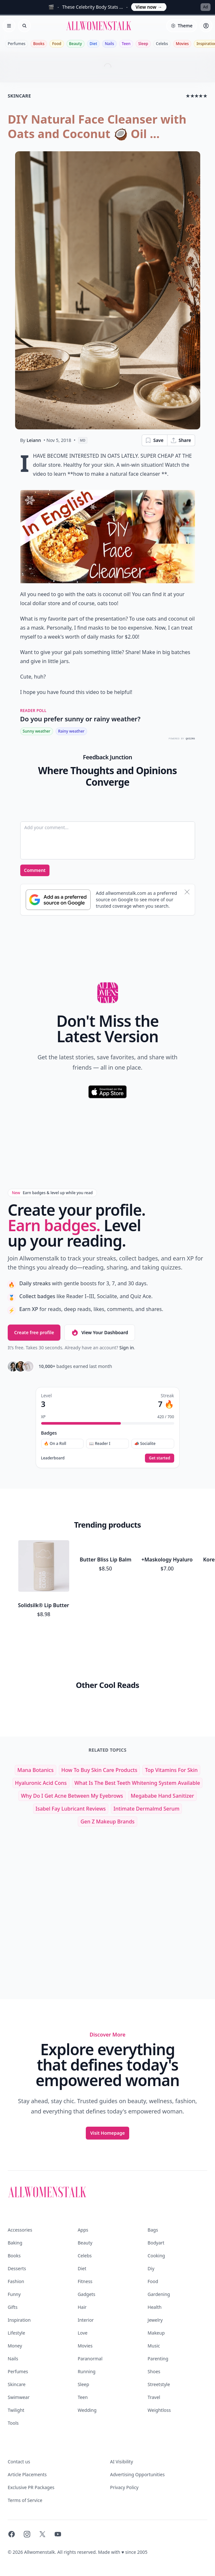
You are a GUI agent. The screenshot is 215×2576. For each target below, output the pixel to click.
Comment (35, 870)
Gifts (12, 2261)
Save (154, 440)
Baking (15, 2197)
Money (15, 2300)
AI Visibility (121, 2416)
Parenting (158, 2313)
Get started (159, 1458)
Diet (93, 43)
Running (87, 2326)
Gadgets (86, 2248)
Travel (154, 2351)
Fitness (85, 2236)
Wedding (87, 2364)
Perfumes (16, 43)
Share (180, 440)
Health (154, 2261)
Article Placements (27, 2429)
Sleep (143, 43)
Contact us (19, 2416)
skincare (19, 96)
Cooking (156, 2210)
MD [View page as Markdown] (82, 440)
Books (38, 43)
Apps (83, 2184)
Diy (151, 2223)
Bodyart (156, 2197)
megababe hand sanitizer (162, 1750)
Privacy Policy (124, 2442)
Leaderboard (53, 1458)
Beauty (75, 43)
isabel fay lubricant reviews (71, 1762)
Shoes (154, 2326)
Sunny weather (36, 731)
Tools (13, 2377)
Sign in (126, 1347)
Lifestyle (16, 2287)
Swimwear (19, 2351)
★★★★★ (196, 96)
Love (83, 2287)
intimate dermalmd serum (146, 1762)
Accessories (20, 2184)
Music (154, 2300)
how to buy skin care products (99, 1724)
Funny (14, 2248)
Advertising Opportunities (137, 2429)
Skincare (16, 2339)
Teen (126, 43)
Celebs (162, 43)
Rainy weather (71, 731)
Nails (109, 43)
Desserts (17, 2223)
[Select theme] (181, 25)
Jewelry (155, 2274)
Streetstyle (159, 2339)
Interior (86, 2274)
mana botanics (35, 1724)
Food (56, 43)
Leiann (34, 440)
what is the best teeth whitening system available (137, 1737)
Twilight (16, 2364)
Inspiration (19, 2274)
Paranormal (90, 2313)
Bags (153, 2184)
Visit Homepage (107, 2087)
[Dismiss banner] (187, 892)
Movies (182, 43)
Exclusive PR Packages (31, 2442)
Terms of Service (25, 2454)
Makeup (156, 2287)
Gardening (159, 2248)
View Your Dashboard (99, 1332)
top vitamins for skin (171, 1724)
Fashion (16, 2236)
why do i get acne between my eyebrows (72, 1750)
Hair (82, 2261)
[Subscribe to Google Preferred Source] (58, 899)
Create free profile (34, 1332)
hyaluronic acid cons (41, 1737)
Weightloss (159, 2364)
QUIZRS (190, 738)
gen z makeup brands (107, 1775)
